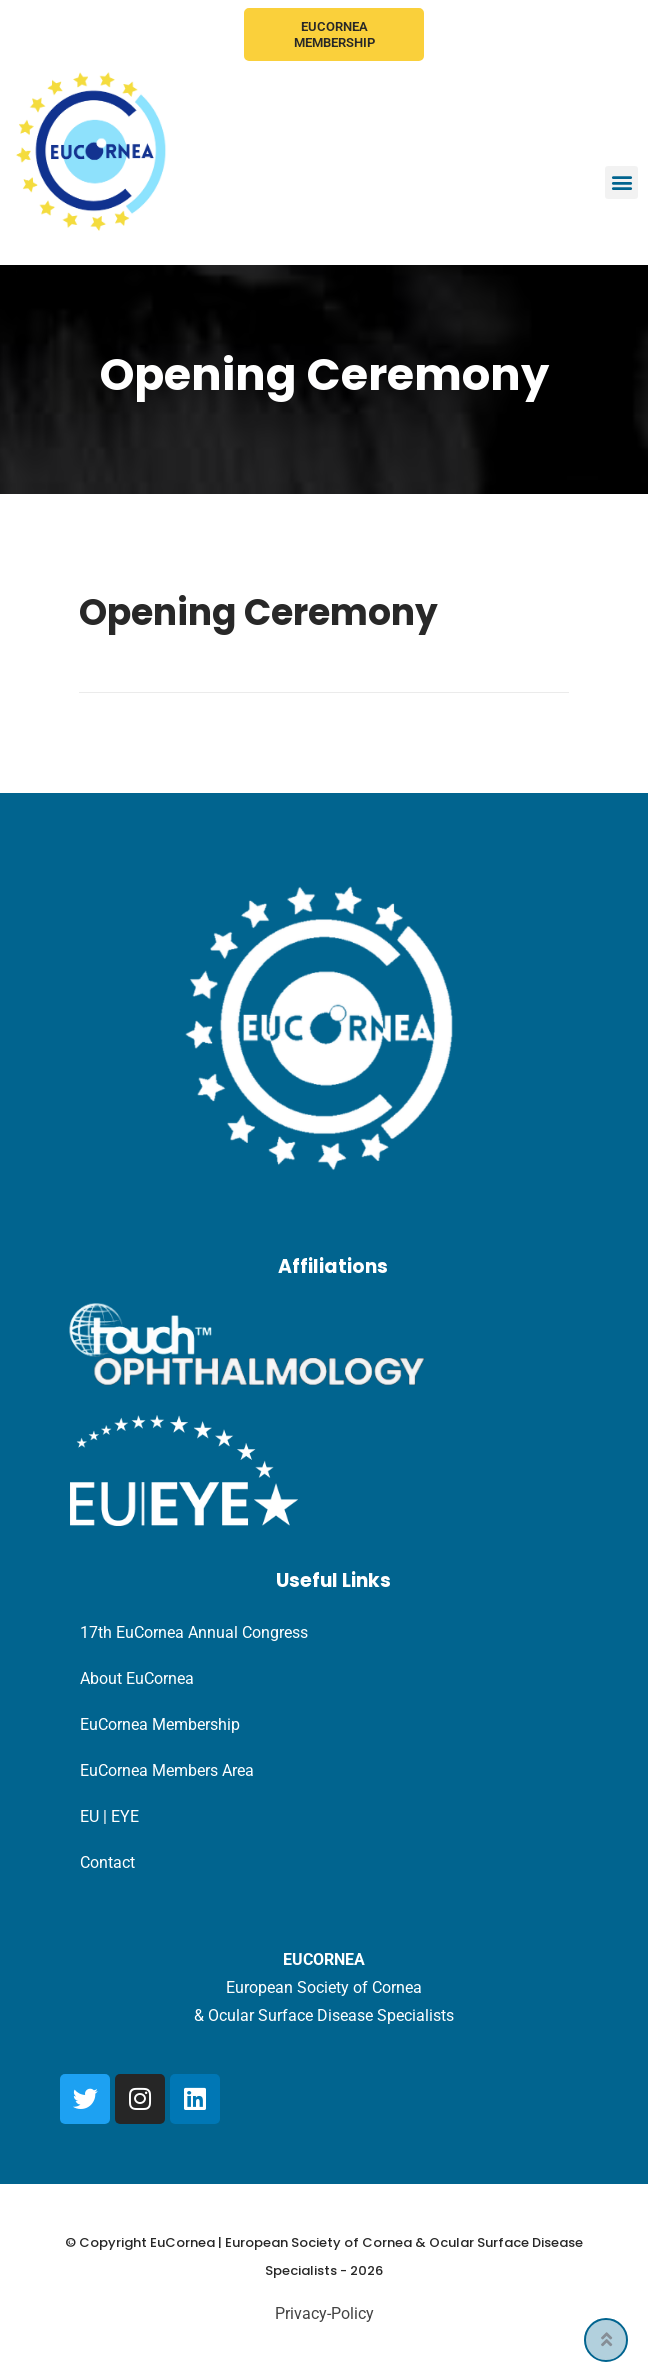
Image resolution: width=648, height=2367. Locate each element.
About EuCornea (137, 1678)
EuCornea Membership (334, 34)
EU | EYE (109, 1816)
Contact (107, 1862)
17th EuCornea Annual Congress (194, 1632)
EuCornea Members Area (167, 1770)
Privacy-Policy (324, 2313)
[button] (621, 182)
